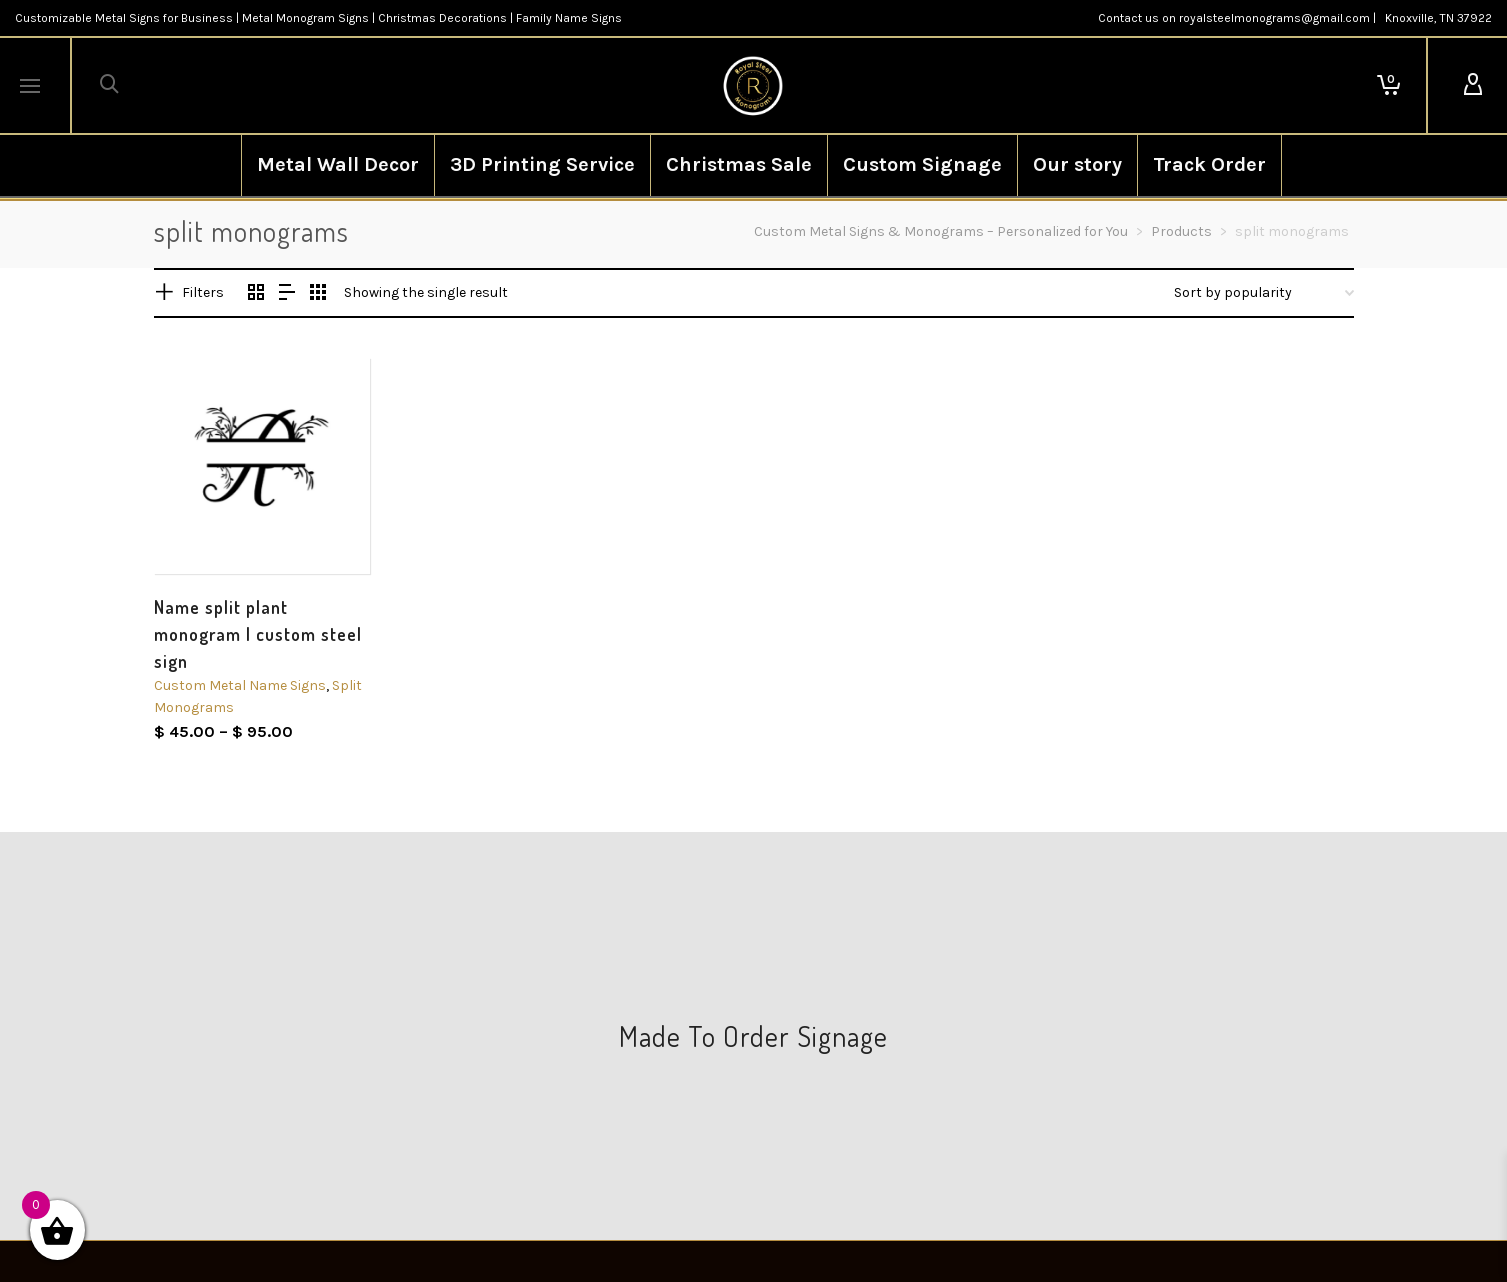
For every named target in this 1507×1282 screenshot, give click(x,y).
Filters (203, 292)
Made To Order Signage (753, 1036)
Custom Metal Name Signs (240, 685)
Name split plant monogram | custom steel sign (258, 634)
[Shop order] (1264, 293)
